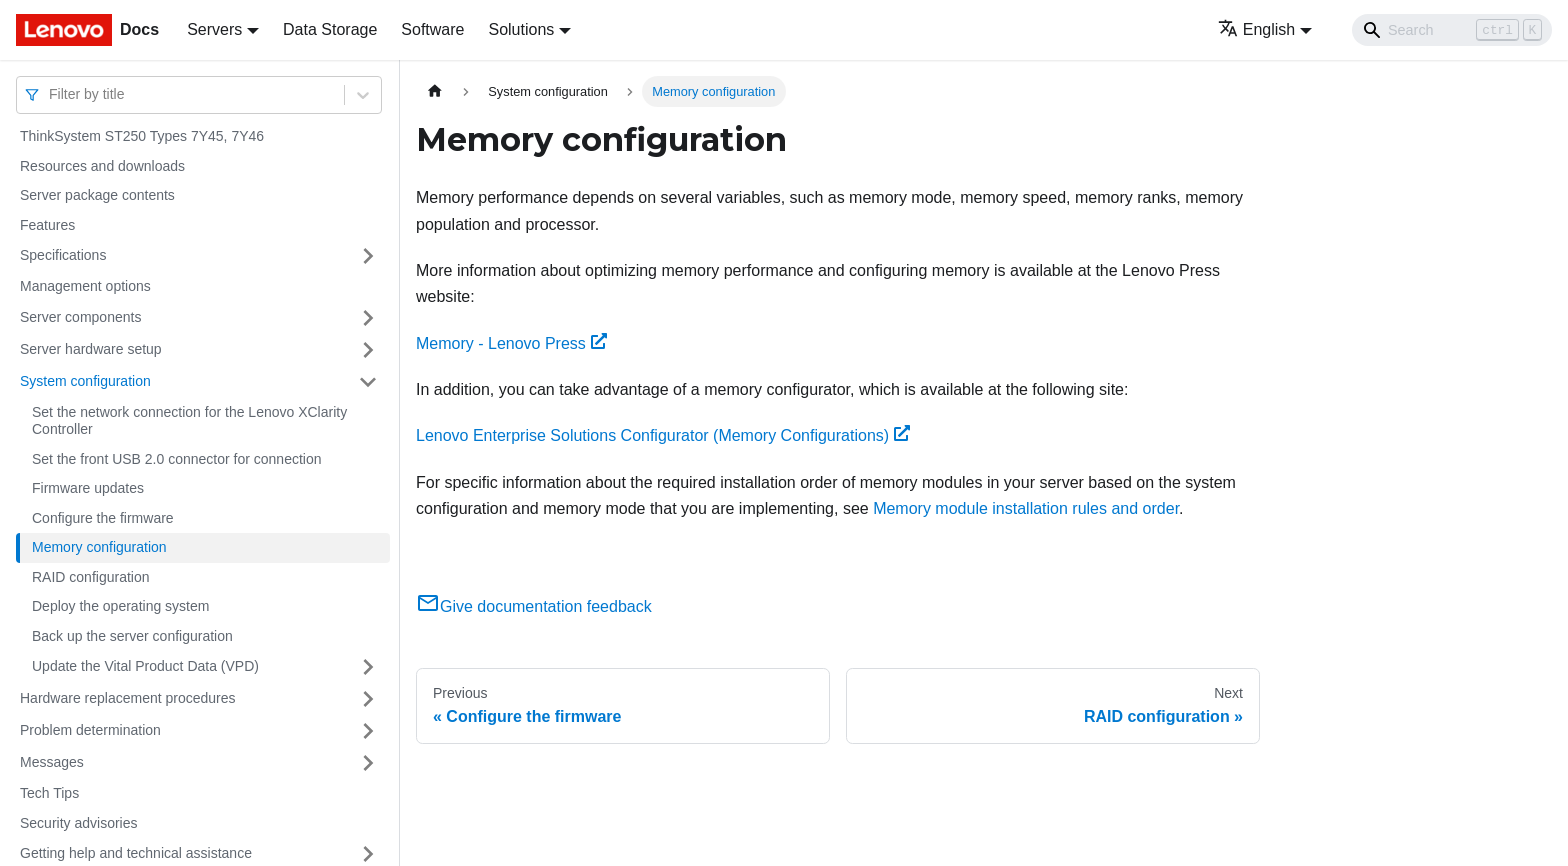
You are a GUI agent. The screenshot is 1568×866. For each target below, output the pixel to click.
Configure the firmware (103, 518)
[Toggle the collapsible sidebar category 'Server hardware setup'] (368, 350)
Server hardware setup (91, 349)
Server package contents (97, 195)
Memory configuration (99, 547)
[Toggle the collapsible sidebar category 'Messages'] (368, 763)
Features (47, 225)
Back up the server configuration (132, 636)
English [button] (1256, 29)
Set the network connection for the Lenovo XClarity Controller (189, 421)
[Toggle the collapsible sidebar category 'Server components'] (368, 318)
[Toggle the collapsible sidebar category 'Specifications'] (368, 256)
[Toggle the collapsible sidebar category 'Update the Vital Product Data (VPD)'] (368, 667)
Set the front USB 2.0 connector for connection (177, 459)
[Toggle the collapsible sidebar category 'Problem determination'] (368, 731)
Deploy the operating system (120, 606)
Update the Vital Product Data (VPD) (145, 666)
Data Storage (330, 29)
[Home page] (435, 91)
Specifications (63, 255)
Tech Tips (49, 793)
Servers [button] (214, 29)
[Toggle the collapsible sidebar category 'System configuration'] (368, 382)
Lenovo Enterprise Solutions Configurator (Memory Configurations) (663, 435)
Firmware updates (88, 488)
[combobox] (51, 94)
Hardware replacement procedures (128, 698)
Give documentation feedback (534, 606)
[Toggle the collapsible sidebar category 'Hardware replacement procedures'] (368, 699)
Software (432, 29)
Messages (52, 762)
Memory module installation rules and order (1026, 508)
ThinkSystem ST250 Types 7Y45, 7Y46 (142, 136)
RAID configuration (91, 577)
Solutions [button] (521, 29)
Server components (80, 317)
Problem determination (90, 730)
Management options (85, 286)
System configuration (85, 381)
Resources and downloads (102, 166)
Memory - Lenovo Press (511, 343)
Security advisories (79, 823)
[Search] (1452, 30)
